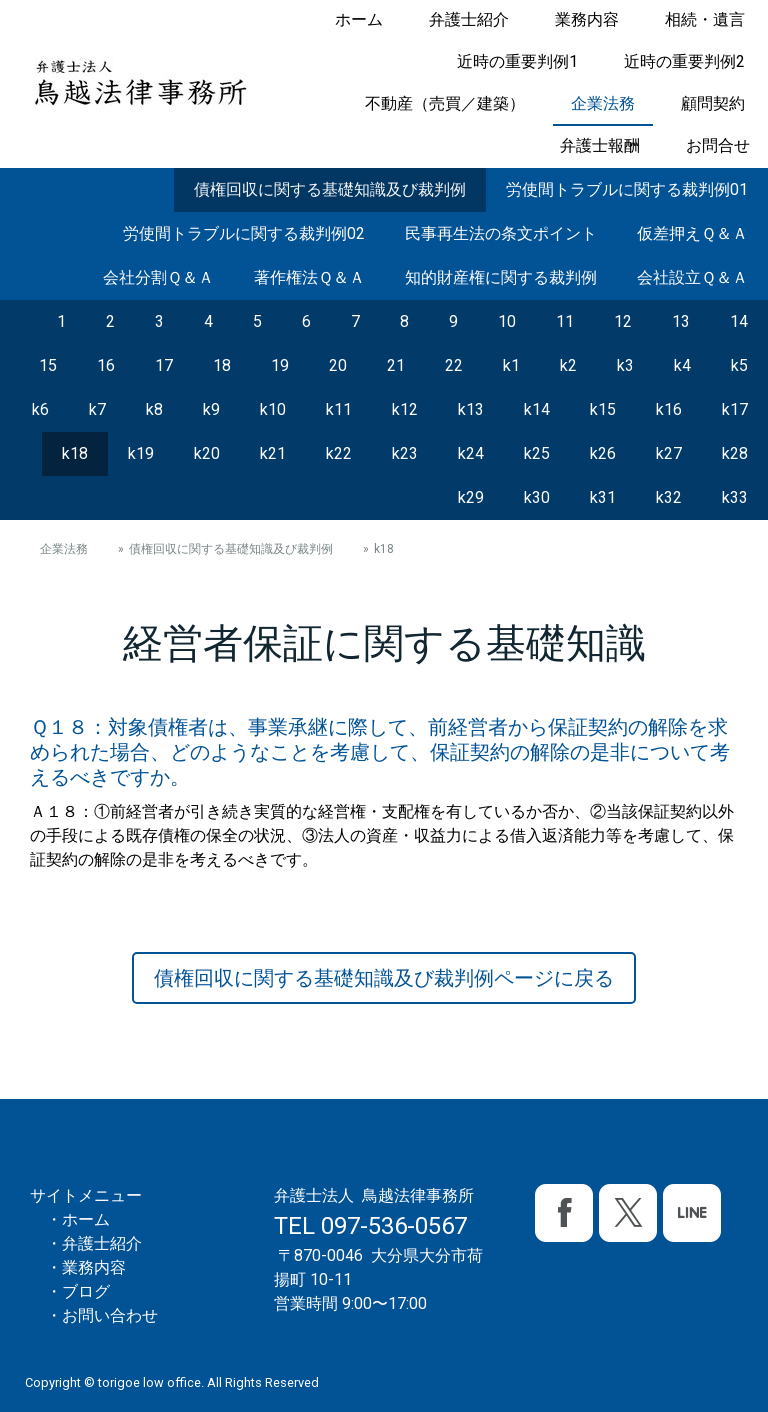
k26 (603, 453)
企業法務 (603, 103)
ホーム (359, 19)
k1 (511, 365)
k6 (40, 409)
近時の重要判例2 (684, 61)
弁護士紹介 (469, 19)
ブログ (86, 1291)
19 (280, 365)
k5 (739, 365)
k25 (537, 453)
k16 (669, 409)
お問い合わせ (110, 1315)
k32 (669, 497)
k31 (603, 497)
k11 (339, 409)
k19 (141, 453)
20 (338, 365)
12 (623, 321)
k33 (735, 497)
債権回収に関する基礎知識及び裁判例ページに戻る (384, 978)
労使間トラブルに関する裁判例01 (627, 189)
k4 (682, 365)
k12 (405, 409)
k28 (735, 453)
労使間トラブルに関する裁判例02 (244, 233)
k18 (75, 453)
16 (106, 365)
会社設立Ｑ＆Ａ (692, 277)
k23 (405, 453)
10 (507, 321)
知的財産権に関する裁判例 (501, 277)
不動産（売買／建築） (445, 103)
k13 (471, 409)
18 (222, 365)
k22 (339, 453)
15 (48, 365)
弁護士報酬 (600, 145)
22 (454, 365)
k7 (97, 409)
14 (739, 321)
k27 (669, 453)
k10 (273, 409)
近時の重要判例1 (517, 61)
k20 (207, 453)
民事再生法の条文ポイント (501, 233)
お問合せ (718, 145)
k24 (471, 453)
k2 (568, 365)
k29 (471, 497)
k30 (537, 497)
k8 (154, 409)
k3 (625, 365)
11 (565, 321)
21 (396, 365)
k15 (603, 409)
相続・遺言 (705, 19)
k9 (211, 409)
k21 (273, 453)
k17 (735, 409)
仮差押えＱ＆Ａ (692, 233)
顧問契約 (713, 103)
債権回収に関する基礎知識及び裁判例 (330, 189)
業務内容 (587, 19)
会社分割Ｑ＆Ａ (158, 277)
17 (164, 365)
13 (681, 321)
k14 (537, 409)
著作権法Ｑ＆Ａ (309, 277)
